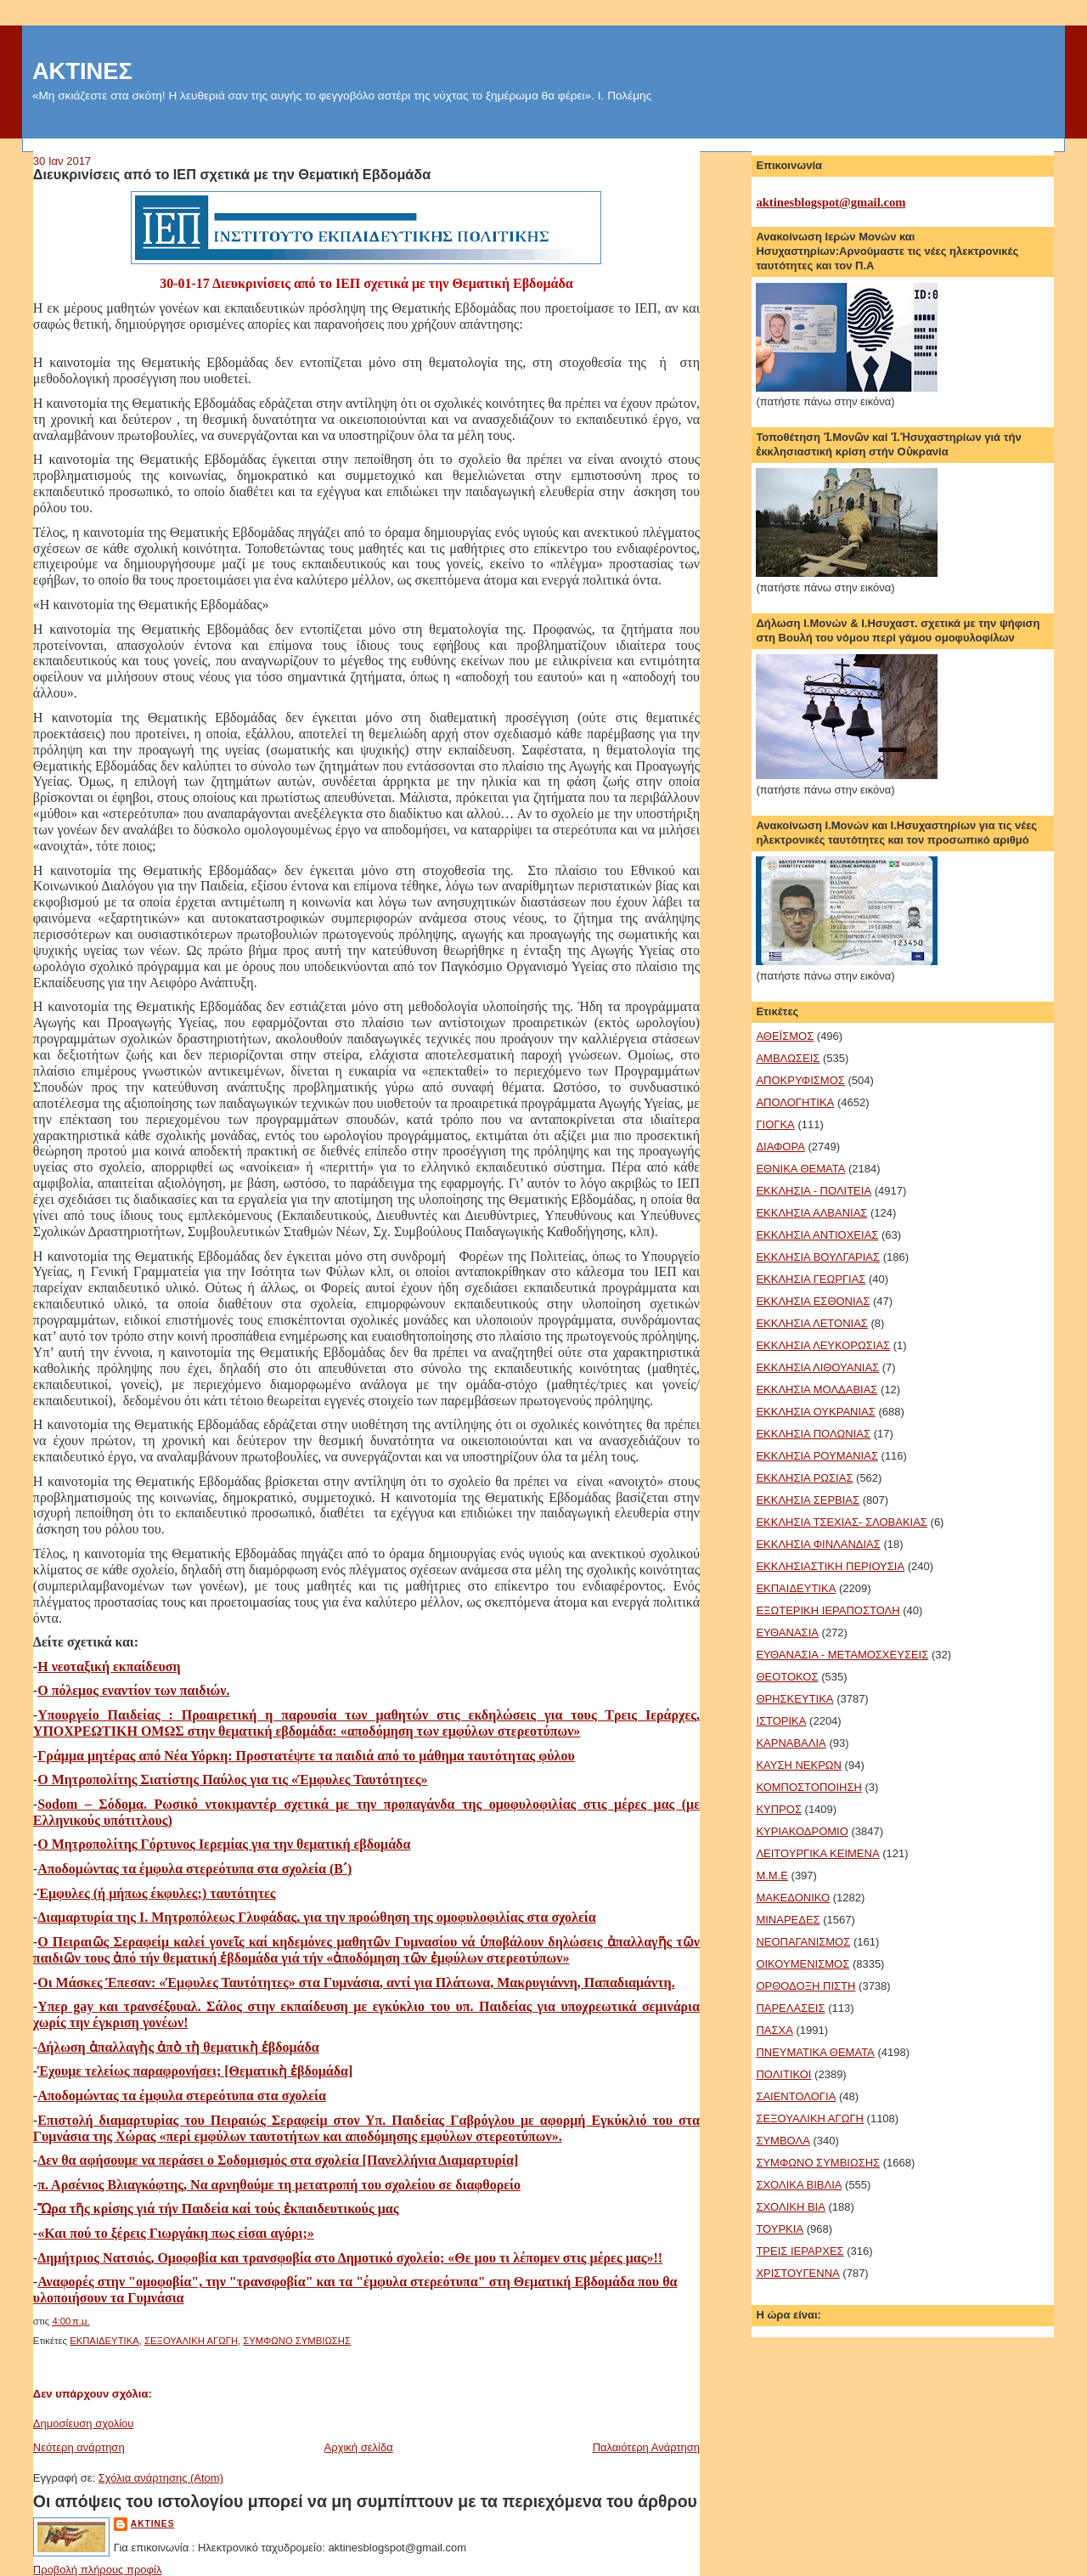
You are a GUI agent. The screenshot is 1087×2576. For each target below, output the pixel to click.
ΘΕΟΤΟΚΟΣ (787, 1676)
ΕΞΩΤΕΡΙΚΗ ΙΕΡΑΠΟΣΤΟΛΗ (827, 1610)
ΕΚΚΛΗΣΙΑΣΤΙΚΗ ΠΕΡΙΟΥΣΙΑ (830, 1566)
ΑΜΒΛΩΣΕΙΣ (787, 1058)
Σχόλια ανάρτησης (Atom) (161, 2477)
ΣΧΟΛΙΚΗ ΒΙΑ (790, 2206)
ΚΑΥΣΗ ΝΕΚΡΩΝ (799, 1765)
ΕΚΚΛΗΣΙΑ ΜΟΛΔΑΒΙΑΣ (816, 1389)
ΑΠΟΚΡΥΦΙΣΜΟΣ (800, 1080)
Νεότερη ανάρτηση (79, 2447)
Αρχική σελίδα (358, 2447)
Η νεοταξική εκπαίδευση (108, 1666)
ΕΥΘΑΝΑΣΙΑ (787, 1632)
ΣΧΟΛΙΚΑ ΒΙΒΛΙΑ (799, 2184)
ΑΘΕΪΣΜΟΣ (785, 1036)
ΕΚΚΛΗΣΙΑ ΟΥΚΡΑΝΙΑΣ (815, 1411)
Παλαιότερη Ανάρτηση (646, 2447)
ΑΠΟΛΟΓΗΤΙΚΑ (795, 1102)
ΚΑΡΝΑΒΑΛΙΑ (790, 1743)
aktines (153, 2523)
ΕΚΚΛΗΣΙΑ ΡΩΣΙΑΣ (804, 1478)
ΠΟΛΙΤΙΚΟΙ (783, 2074)
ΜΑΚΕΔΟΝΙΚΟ (793, 1897)
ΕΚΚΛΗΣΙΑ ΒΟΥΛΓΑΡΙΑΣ (818, 1257)
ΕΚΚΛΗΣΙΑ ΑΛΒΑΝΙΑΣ (811, 1212)
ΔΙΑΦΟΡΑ (780, 1146)
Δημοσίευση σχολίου (83, 2423)
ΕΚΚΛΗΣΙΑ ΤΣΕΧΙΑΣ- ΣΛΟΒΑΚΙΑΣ (841, 1522)
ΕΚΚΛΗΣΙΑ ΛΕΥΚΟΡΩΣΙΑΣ (823, 1345)
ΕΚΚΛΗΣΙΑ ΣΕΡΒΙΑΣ (807, 1500)
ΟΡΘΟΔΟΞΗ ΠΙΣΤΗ (805, 1986)
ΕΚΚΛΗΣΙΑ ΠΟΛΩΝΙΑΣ (813, 1433)
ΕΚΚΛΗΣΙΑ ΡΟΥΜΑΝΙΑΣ (817, 1455)
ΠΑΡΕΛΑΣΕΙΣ (790, 2008)
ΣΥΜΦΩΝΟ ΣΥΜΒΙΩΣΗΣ (297, 2341)
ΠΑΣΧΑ (774, 2030)
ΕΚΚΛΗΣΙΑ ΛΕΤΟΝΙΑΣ (811, 1323)
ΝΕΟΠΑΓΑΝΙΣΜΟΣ (803, 1941)
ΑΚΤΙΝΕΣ (82, 71)
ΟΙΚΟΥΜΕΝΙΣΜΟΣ (802, 1963)
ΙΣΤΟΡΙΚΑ (781, 1721)
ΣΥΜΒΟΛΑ (782, 2140)
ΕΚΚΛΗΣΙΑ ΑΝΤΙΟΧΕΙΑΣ (817, 1235)
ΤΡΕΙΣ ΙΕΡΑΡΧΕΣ (799, 2251)
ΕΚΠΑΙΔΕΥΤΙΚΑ (104, 2341)
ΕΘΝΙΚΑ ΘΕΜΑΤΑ (800, 1168)
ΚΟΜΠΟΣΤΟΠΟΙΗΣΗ (809, 1787)
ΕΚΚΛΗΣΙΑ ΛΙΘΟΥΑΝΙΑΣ (817, 1367)
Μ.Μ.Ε (772, 1875)
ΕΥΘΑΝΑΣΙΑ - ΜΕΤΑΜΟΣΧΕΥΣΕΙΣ (842, 1654)
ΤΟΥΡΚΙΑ (779, 2229)
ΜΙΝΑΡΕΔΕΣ (787, 1919)
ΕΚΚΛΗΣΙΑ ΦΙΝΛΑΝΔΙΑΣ (818, 1544)
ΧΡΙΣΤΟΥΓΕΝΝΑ (797, 2273)
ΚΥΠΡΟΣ (779, 1809)
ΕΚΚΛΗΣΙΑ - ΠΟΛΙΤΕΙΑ (813, 1190)
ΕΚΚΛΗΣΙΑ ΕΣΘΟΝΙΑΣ (813, 1301)
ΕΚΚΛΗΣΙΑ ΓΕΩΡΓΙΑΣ (810, 1279)
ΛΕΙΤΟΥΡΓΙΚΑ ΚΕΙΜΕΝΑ (817, 1853)
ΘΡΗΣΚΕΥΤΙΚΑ (794, 1698)
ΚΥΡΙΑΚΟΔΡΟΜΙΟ (802, 1831)
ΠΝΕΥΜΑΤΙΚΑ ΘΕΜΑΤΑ (815, 2052)
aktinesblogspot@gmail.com (830, 202)
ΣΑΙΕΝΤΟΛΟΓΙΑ (796, 2096)
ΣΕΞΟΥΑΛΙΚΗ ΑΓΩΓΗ (191, 2341)
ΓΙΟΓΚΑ (775, 1124)
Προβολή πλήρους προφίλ (97, 2569)
